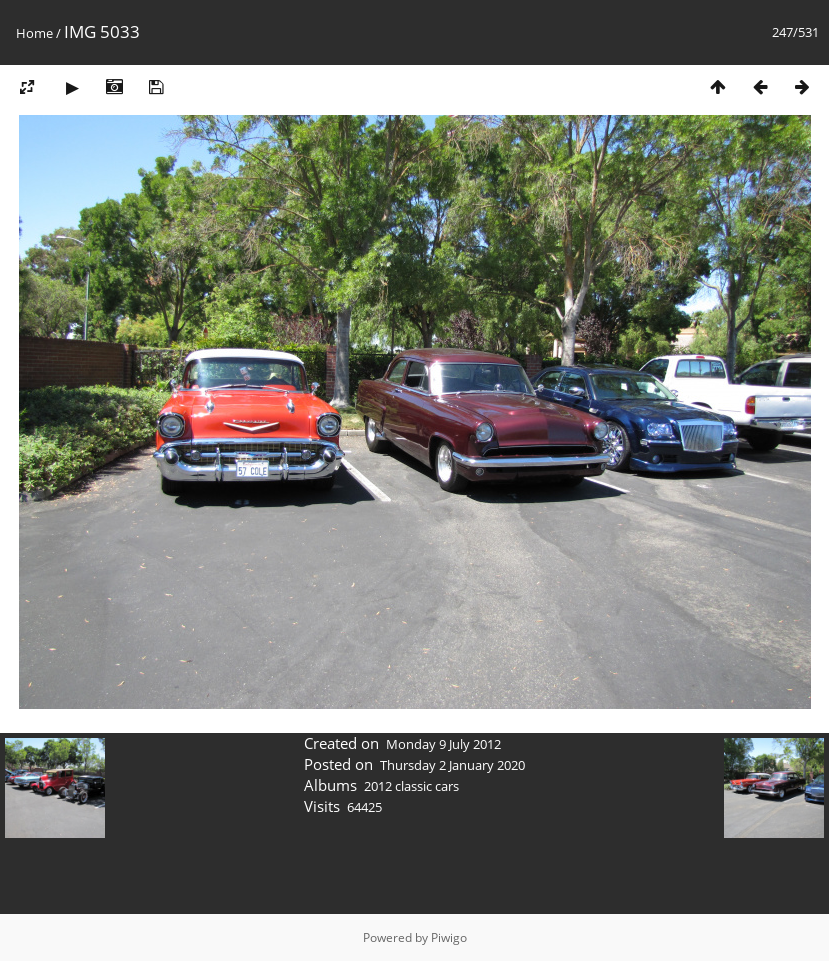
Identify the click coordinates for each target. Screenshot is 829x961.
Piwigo (449, 937)
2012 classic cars (411, 786)
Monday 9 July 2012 (443, 744)
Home (34, 33)
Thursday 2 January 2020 (452, 765)
